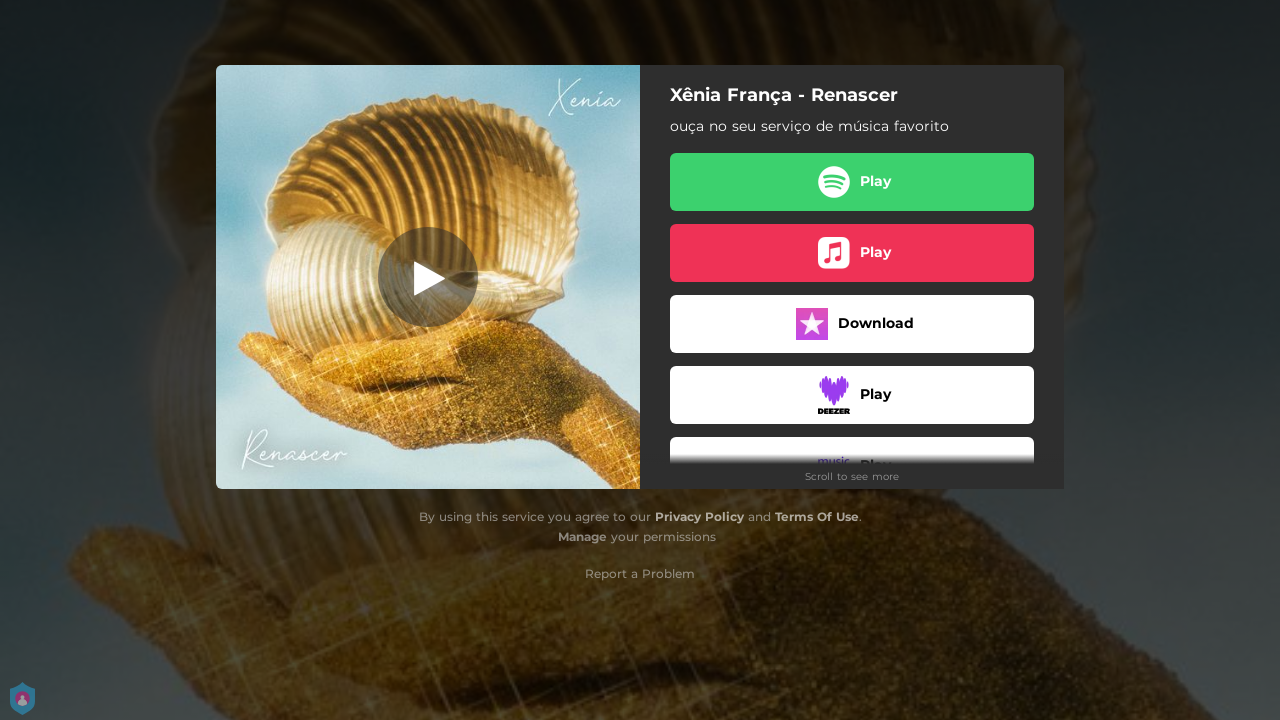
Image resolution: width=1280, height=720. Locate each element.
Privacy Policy (699, 516)
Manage (582, 536)
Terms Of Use (817, 516)
